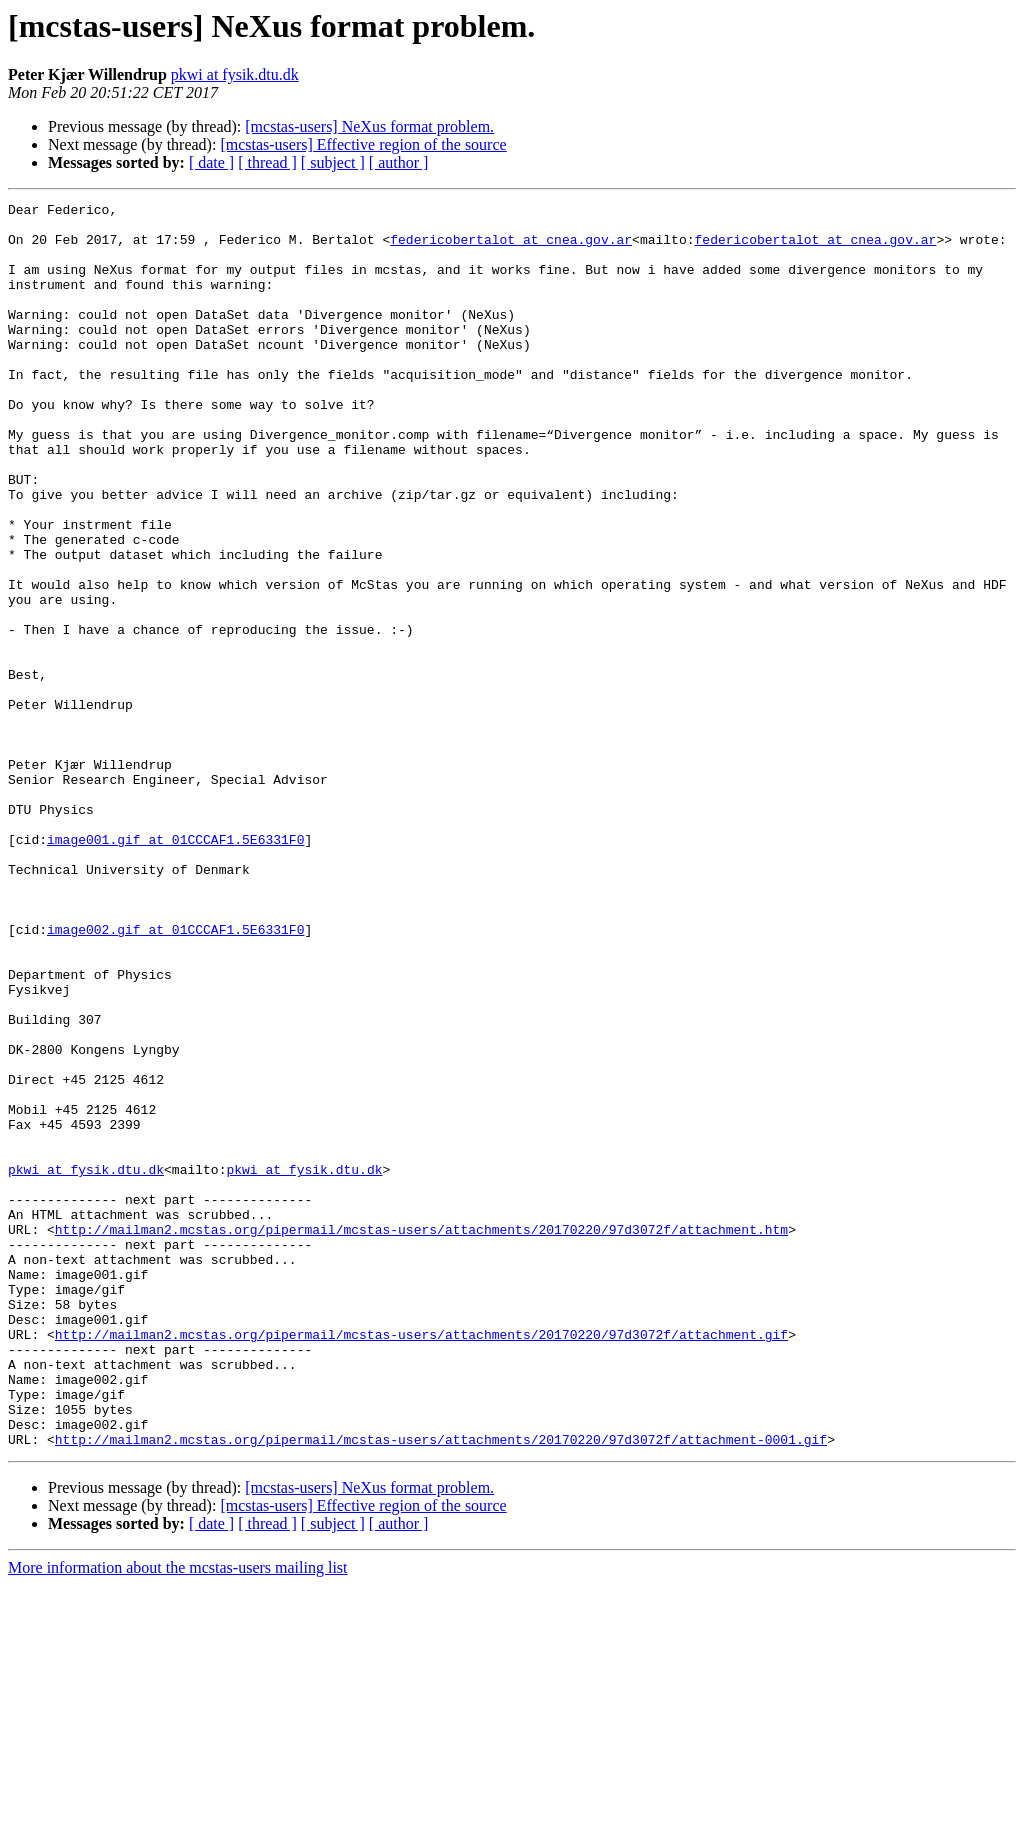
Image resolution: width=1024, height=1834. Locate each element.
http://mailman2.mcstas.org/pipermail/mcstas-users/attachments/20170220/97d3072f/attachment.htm (421, 1436)
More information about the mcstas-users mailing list (178, 1816)
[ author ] (399, 162)
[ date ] (211, 162)
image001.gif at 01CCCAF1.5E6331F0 (175, 968)
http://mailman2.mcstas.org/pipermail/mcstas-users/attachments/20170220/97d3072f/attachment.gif (421, 1562)
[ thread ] (267, 162)
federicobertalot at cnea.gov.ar (511, 248)
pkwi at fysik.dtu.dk (235, 74)
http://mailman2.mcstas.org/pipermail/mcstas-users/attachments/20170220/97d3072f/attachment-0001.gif (441, 1688)
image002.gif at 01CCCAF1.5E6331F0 (175, 1076)
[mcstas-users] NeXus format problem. (369, 126)
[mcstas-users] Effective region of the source (363, 144)
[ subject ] (333, 162)
